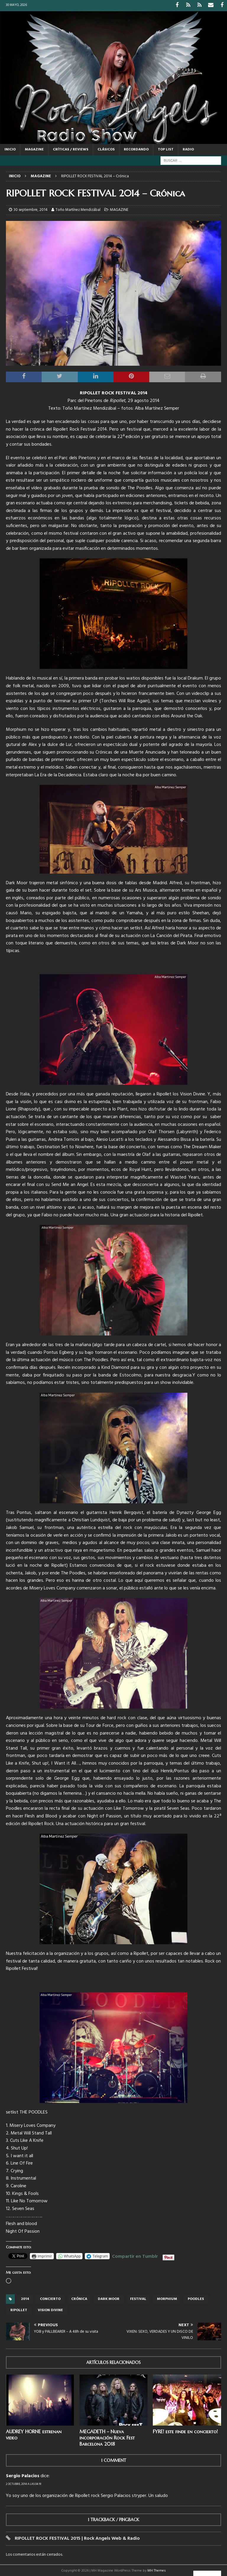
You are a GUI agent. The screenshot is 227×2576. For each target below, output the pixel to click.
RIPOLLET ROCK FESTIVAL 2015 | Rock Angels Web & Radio (77, 2537)
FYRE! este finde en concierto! (185, 2431)
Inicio (10, 149)
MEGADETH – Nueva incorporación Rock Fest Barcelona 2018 (107, 2437)
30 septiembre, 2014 (31, 209)
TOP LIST (166, 149)
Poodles (196, 2298)
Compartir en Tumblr (135, 2254)
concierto (50, 2298)
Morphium (167, 2298)
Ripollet (18, 2309)
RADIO (188, 149)
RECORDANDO (136, 149)
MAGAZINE (34, 149)
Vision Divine (50, 2309)
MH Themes (156, 2570)
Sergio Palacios (22, 2475)
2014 (25, 2298)
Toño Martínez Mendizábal (78, 209)
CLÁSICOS (106, 149)
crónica (79, 2298)
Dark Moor (108, 2298)
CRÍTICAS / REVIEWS (70, 149)
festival (138, 2298)
